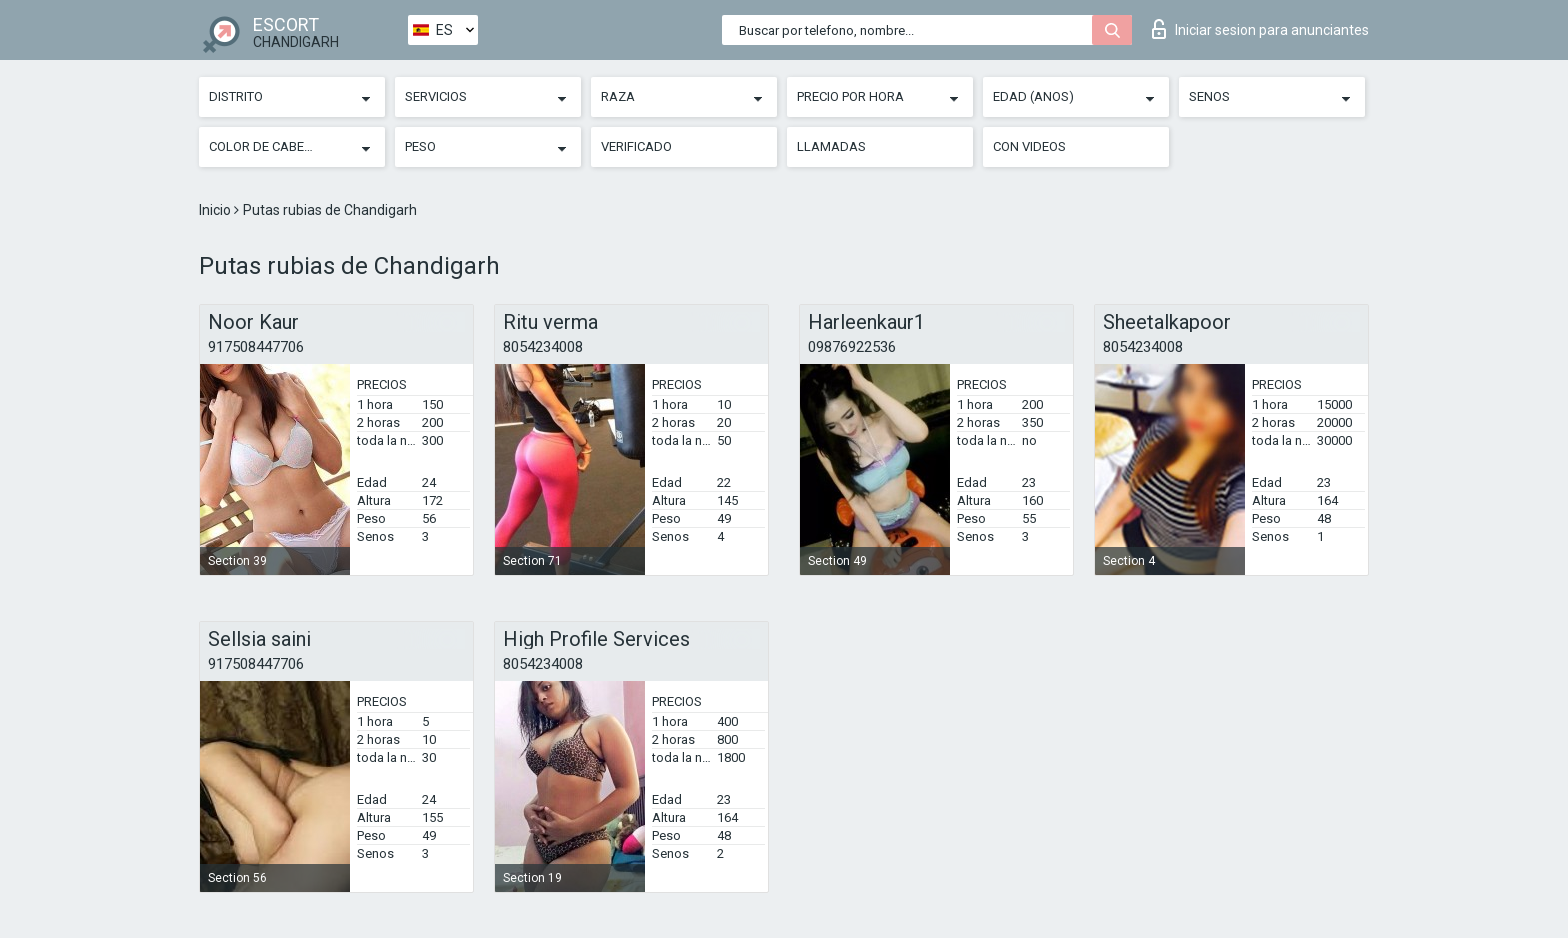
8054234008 (543, 347)
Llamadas (831, 146)
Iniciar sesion (1260, 29)
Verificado (636, 146)
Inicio (216, 210)
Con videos (1029, 146)
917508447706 (256, 347)
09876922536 (852, 347)
